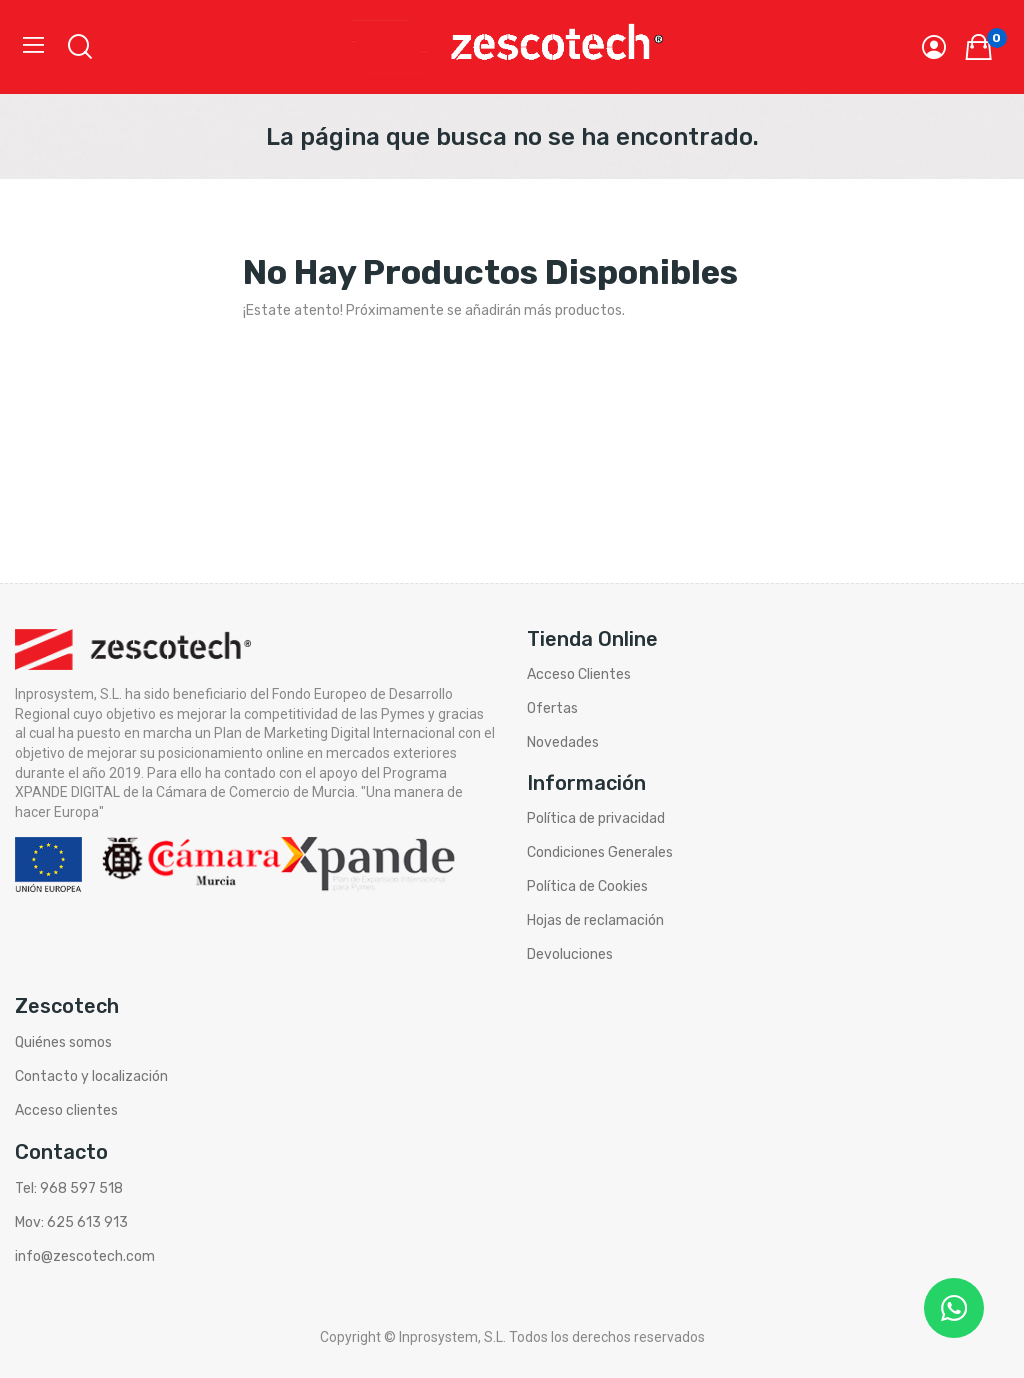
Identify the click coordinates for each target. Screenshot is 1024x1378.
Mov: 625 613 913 (71, 1222)
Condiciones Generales (600, 852)
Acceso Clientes (579, 674)
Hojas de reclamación (595, 920)
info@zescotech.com (85, 1256)
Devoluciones (570, 954)
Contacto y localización (91, 1076)
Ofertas (552, 708)
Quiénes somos (63, 1042)
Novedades (563, 742)
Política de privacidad (596, 818)
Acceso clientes (66, 1110)
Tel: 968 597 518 (69, 1188)
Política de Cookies (587, 886)
